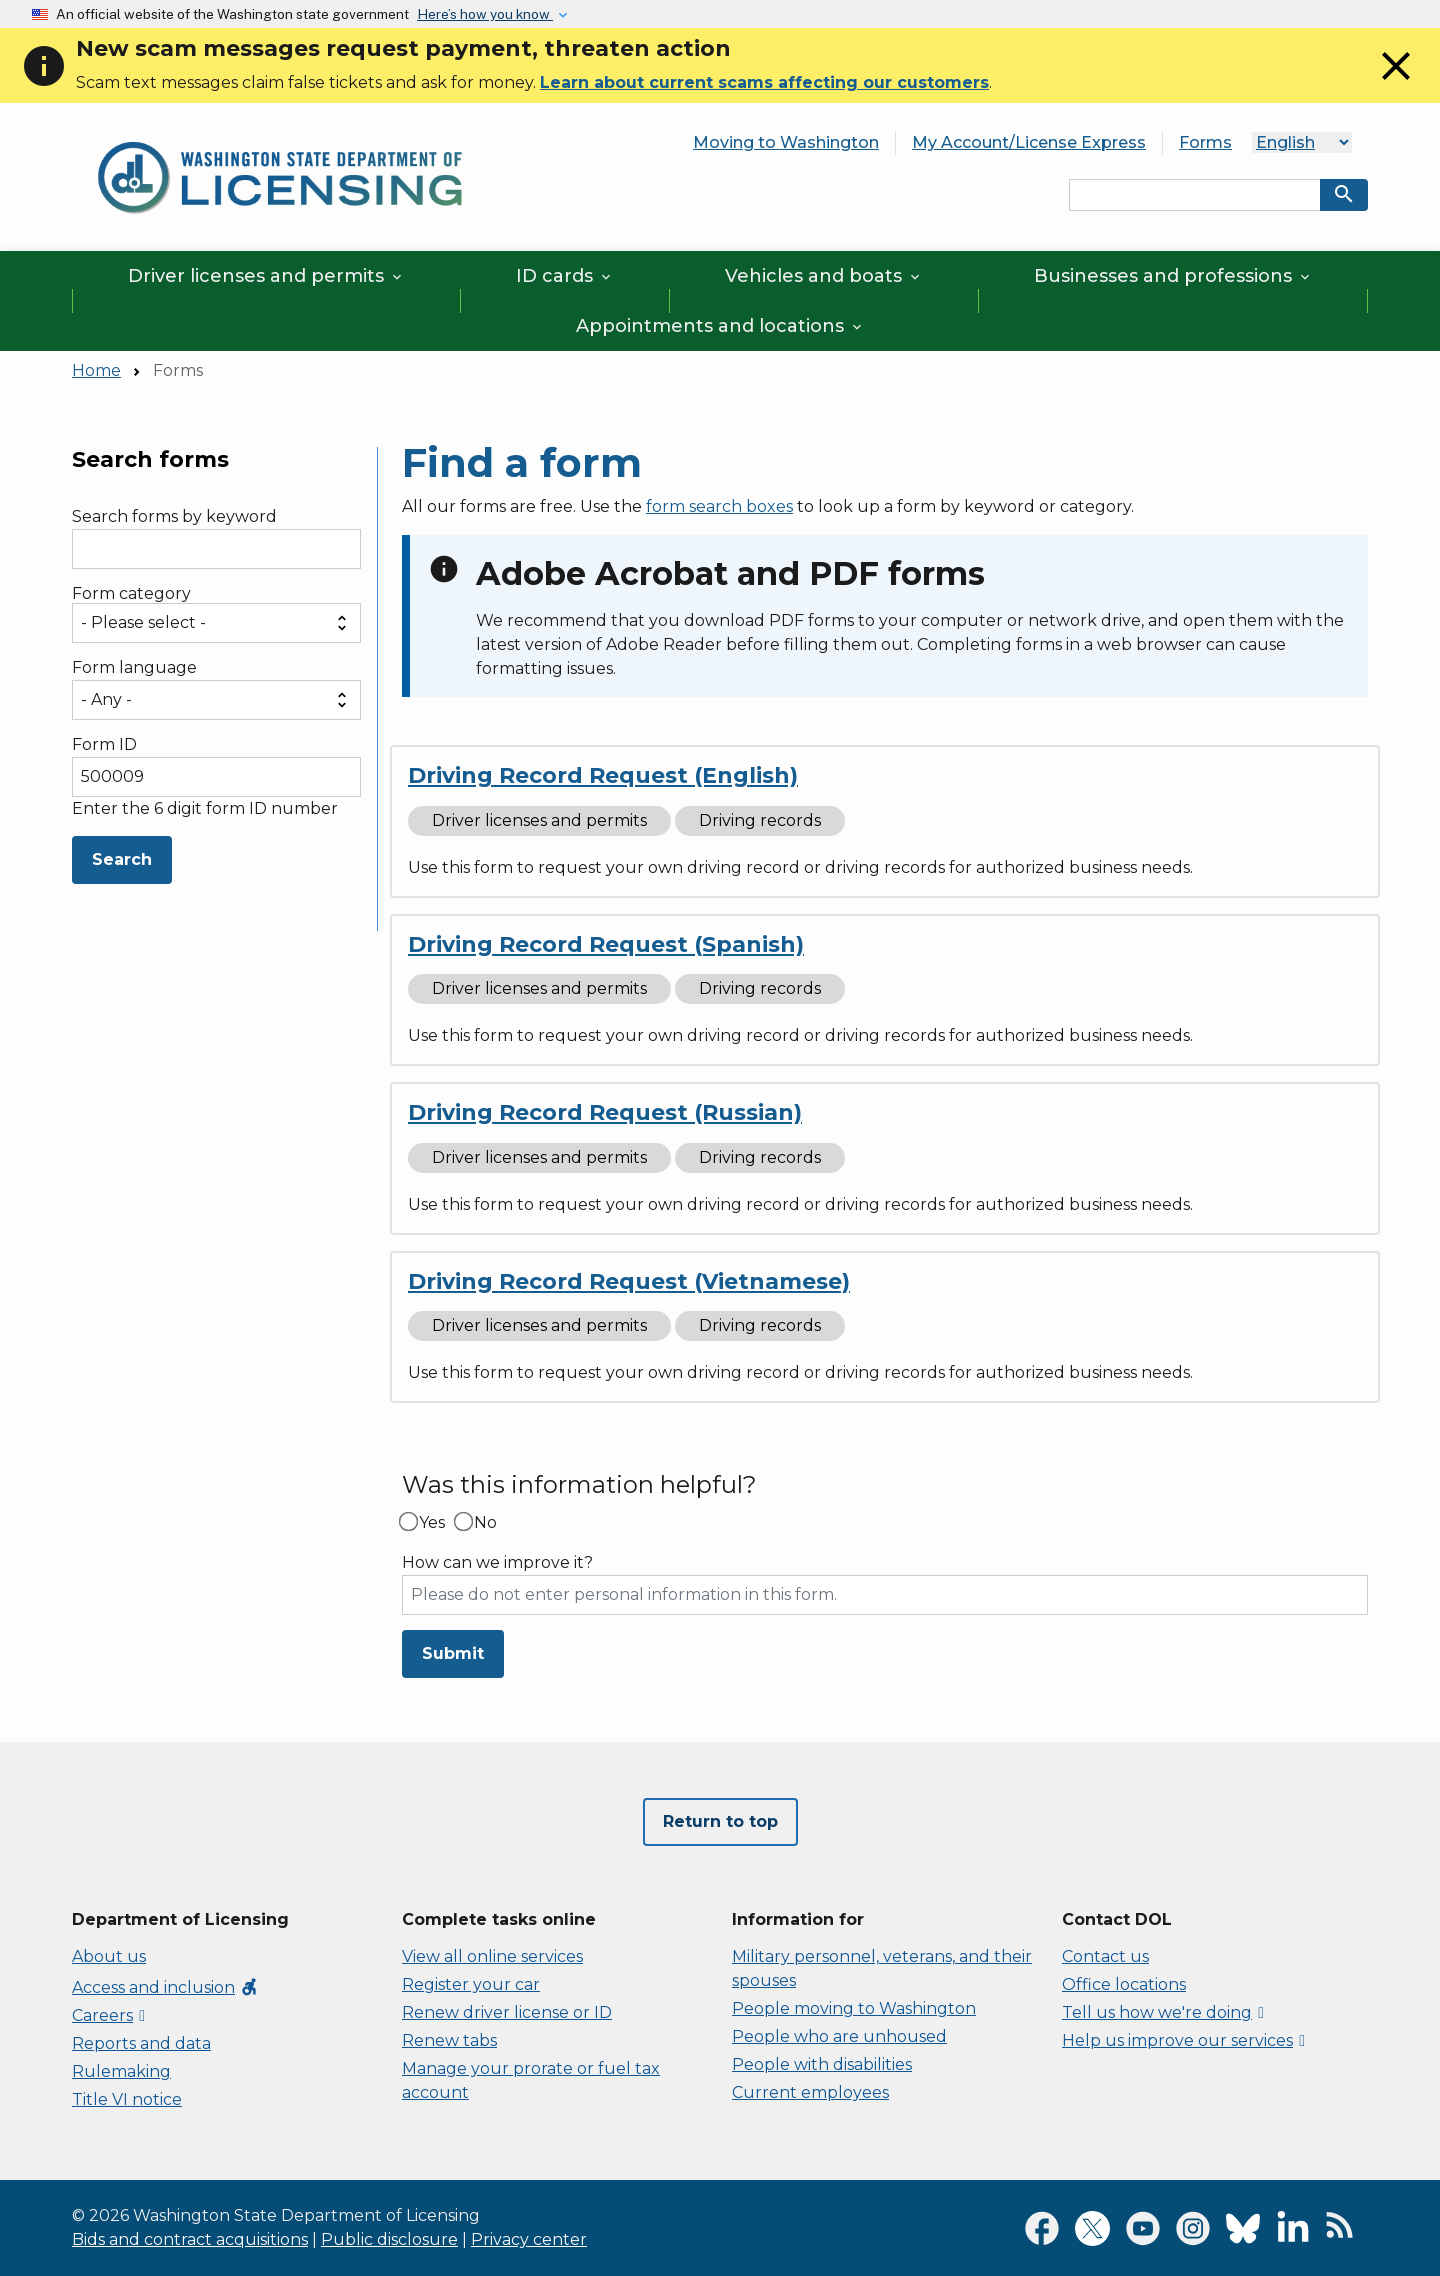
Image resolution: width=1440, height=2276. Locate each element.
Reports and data (141, 2043)
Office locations (1124, 1984)
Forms (1205, 142)
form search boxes (719, 506)
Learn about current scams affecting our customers (764, 82)
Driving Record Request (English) (603, 775)
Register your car (471, 1984)
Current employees (810, 2092)
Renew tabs (449, 2040)
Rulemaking (121, 2071)
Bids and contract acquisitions (190, 2239)
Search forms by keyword (174, 517)
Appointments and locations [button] (720, 326)
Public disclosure (389, 2239)
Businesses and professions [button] (1173, 276)
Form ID (104, 744)
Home (96, 370)
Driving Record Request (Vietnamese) (629, 1281)
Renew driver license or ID (507, 2012)
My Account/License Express (1029, 142)
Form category (131, 593)
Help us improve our (1183, 2040)
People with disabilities (822, 2064)
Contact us (1105, 1956)
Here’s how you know (485, 14)
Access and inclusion (165, 1987)
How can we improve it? (497, 1563)
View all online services (492, 1956)
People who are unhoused (839, 2036)
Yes (432, 1523)
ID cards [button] (565, 276)
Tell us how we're (1163, 2012)
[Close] (1396, 84)
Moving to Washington (786, 142)
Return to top (720, 1821)
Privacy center (529, 2239)
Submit (453, 1653)
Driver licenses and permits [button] (266, 276)
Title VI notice (127, 2099)
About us (109, 1956)
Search (122, 859)
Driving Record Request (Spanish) (606, 944)
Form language (134, 667)
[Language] (1302, 142)
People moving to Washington (854, 2008)
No (485, 1523)
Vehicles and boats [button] (824, 276)
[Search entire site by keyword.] (1195, 195)
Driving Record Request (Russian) (605, 1112)
